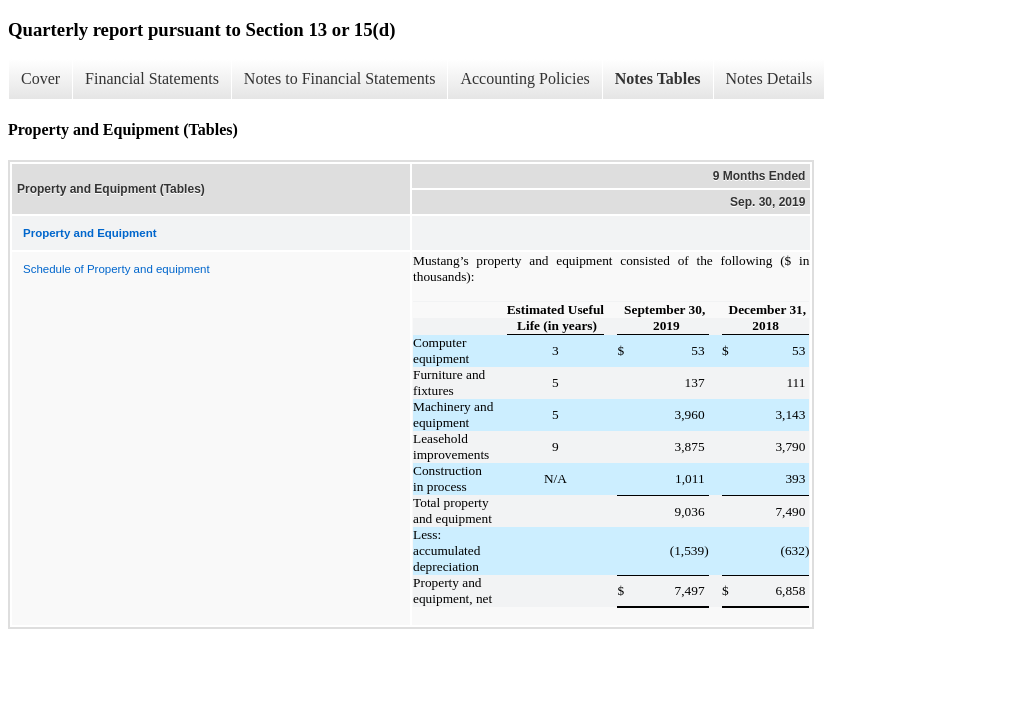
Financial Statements (152, 78)
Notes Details (769, 78)
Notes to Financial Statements (340, 78)
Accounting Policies (524, 78)
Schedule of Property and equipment (116, 269)
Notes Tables (658, 78)
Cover (40, 78)
